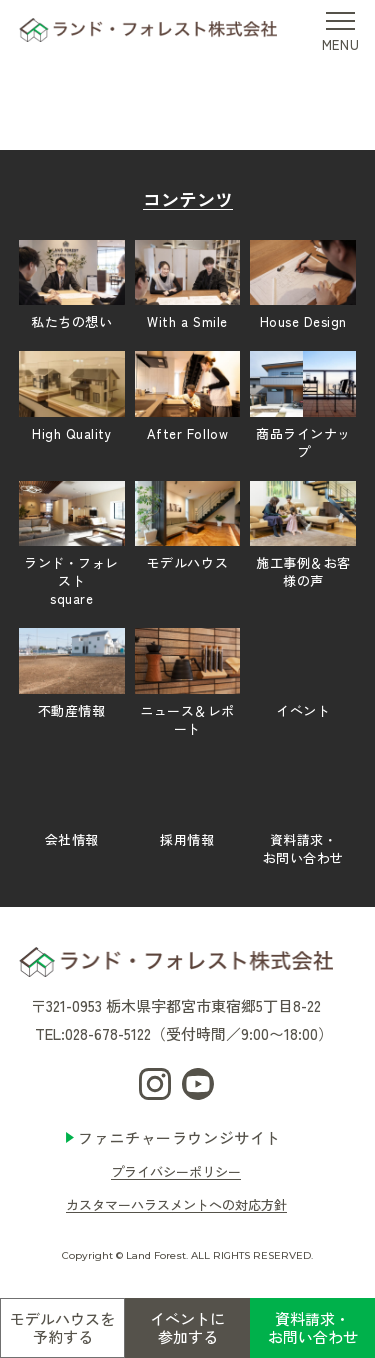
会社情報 (72, 804)
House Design (303, 286)
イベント (303, 674)
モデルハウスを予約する (62, 1327)
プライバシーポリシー (176, 1171)
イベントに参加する (187, 1327)
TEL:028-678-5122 (93, 1033)
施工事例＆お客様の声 (303, 536)
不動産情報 (72, 674)
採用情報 (188, 804)
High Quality (72, 397)
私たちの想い (72, 286)
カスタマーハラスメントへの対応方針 (176, 1204)
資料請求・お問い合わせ (313, 1327)
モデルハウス (188, 527)
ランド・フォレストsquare (72, 544)
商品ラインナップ (303, 405)
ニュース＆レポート (188, 682)
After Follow (188, 397)
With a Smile (188, 286)
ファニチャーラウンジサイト (179, 1137)
